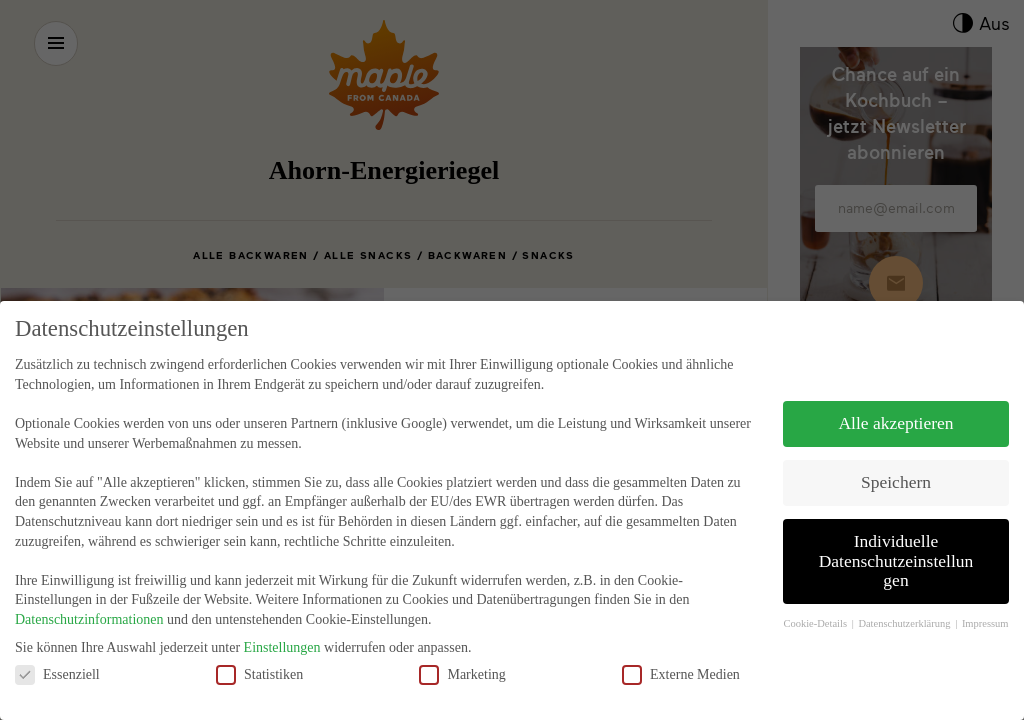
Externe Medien (681, 645)
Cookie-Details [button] (816, 595)
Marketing (462, 645)
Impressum (985, 595)
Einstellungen (282, 619)
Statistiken (259, 645)
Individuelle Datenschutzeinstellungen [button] (896, 532)
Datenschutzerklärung (905, 595)
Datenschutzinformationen (89, 591)
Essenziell (57, 645)
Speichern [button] (896, 454)
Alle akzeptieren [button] (895, 395)
